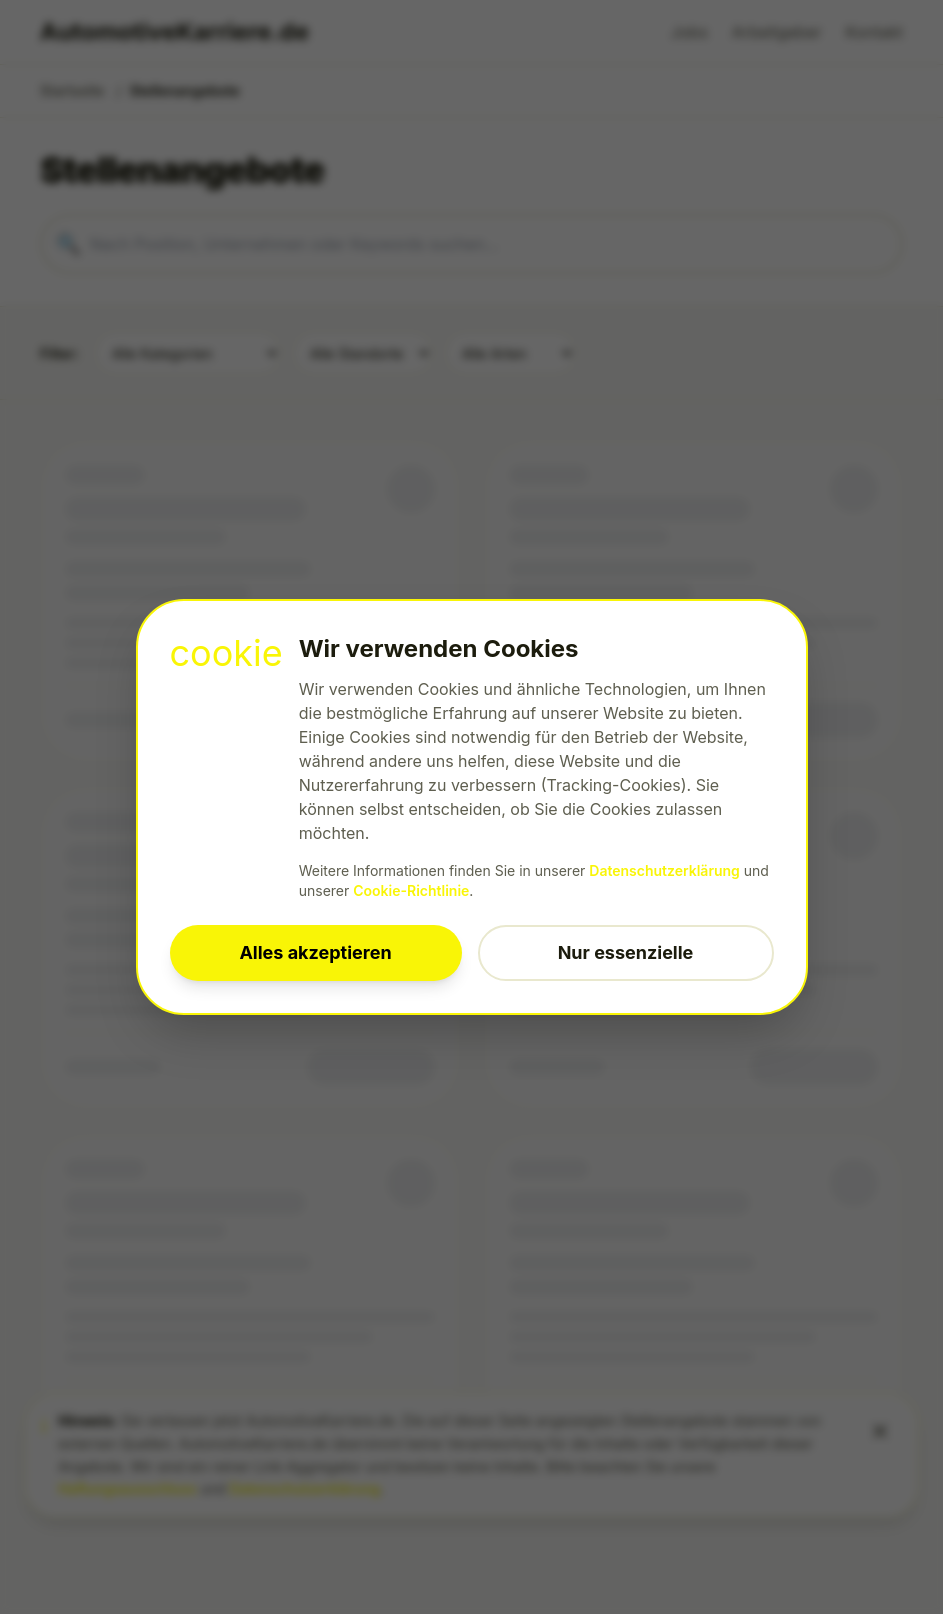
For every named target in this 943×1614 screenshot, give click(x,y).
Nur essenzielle (626, 952)
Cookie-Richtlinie (411, 890)
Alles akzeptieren (315, 952)
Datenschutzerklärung (664, 870)
